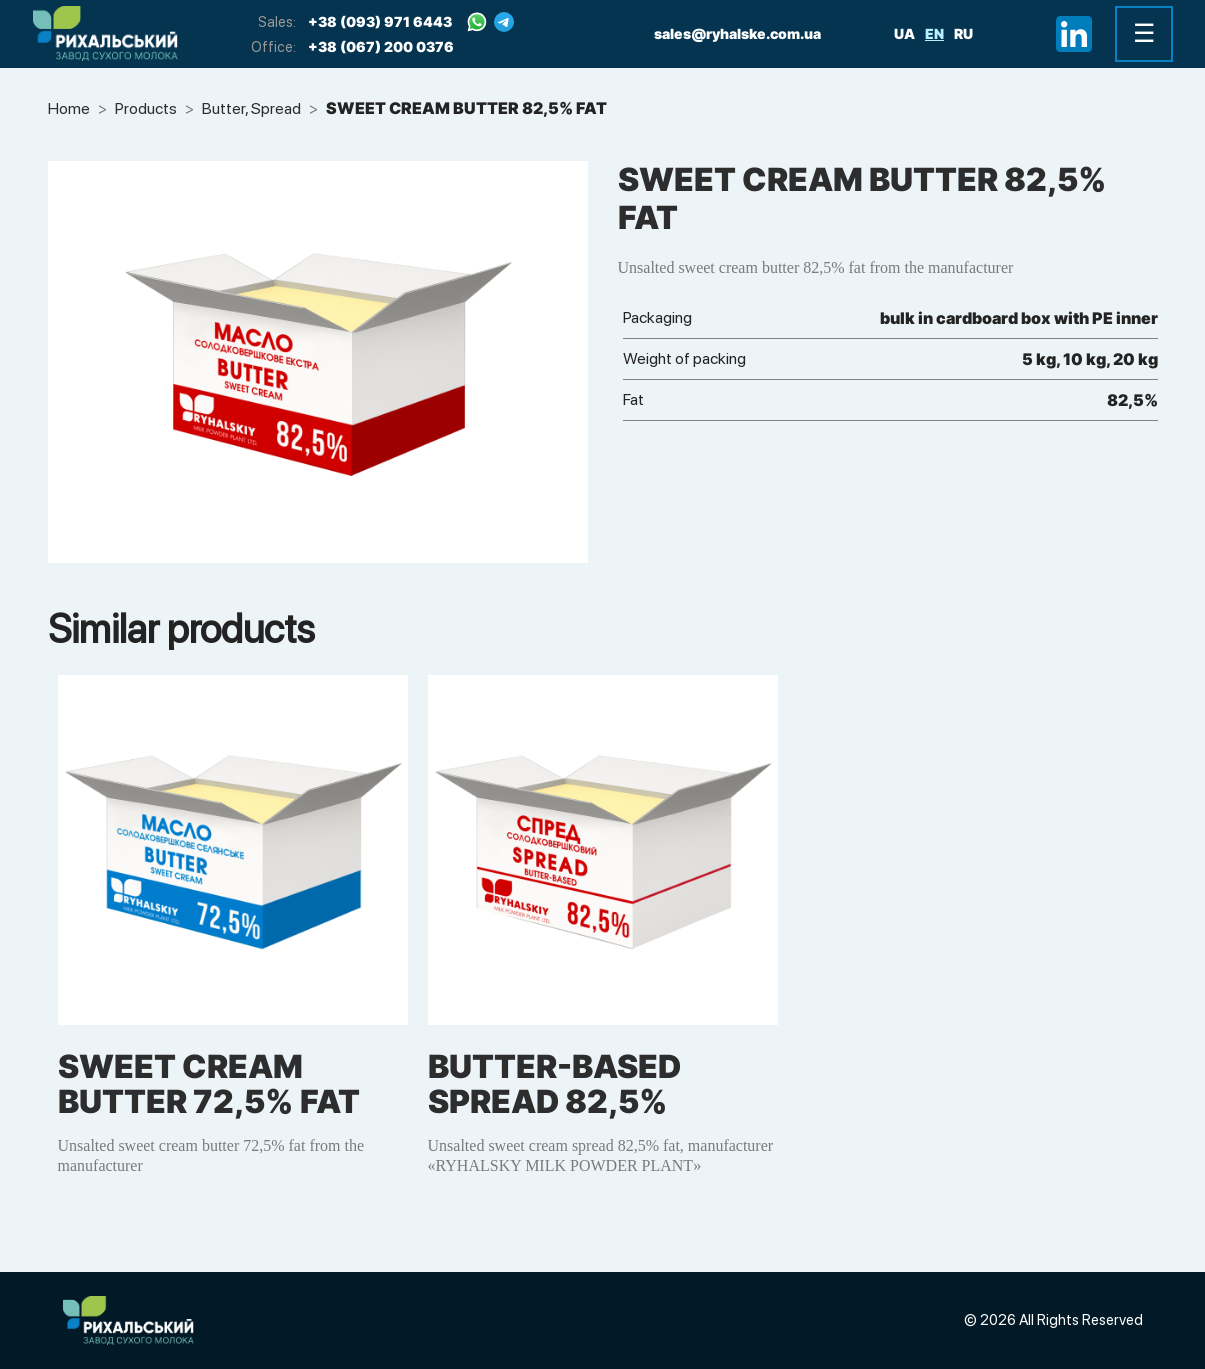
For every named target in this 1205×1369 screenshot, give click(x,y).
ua (904, 33)
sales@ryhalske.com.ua (737, 33)
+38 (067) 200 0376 (381, 46)
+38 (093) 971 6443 (380, 21)
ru (963, 33)
